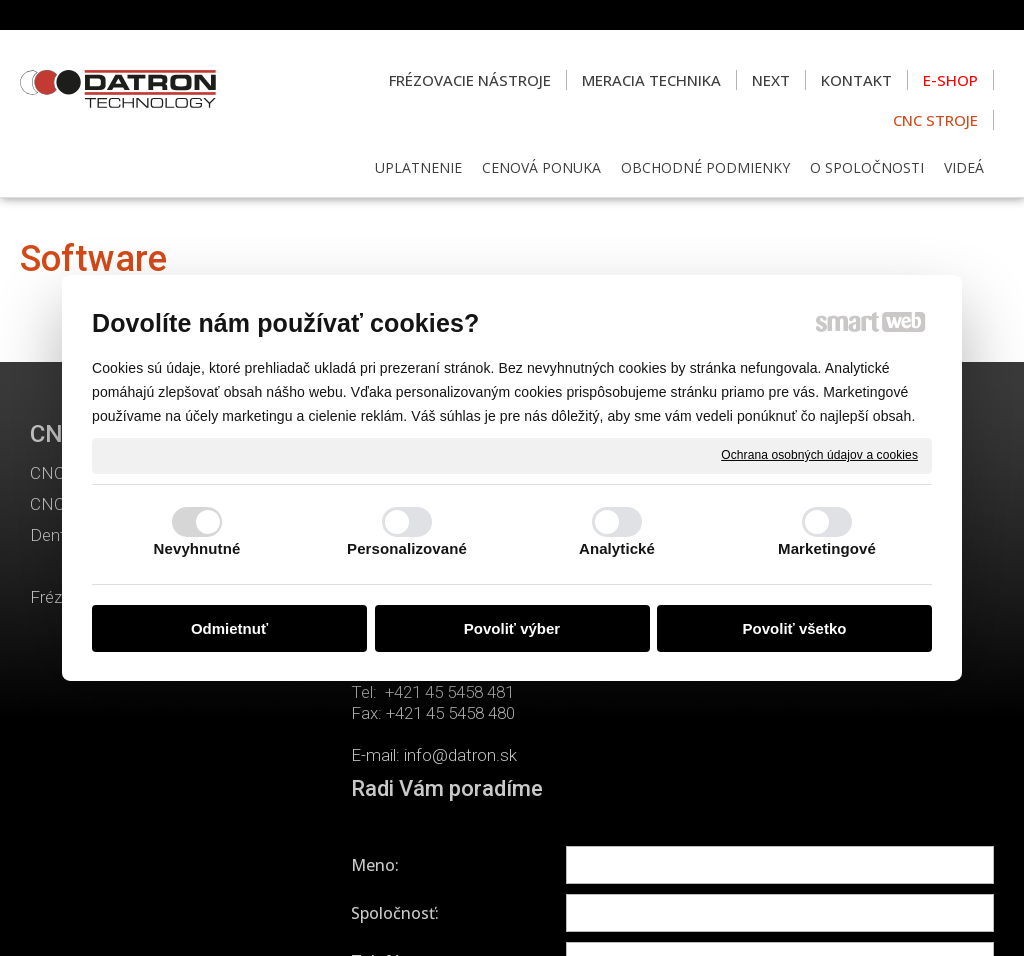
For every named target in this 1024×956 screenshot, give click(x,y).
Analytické (617, 548)
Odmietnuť (229, 628)
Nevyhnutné (197, 548)
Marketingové (827, 548)
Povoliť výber (512, 628)
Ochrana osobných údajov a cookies (819, 455)
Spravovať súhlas (861, 916)
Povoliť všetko (795, 628)
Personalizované (407, 548)
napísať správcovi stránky (500, 916)
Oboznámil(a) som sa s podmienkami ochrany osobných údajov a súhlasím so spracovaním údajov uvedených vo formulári (845, 774)
